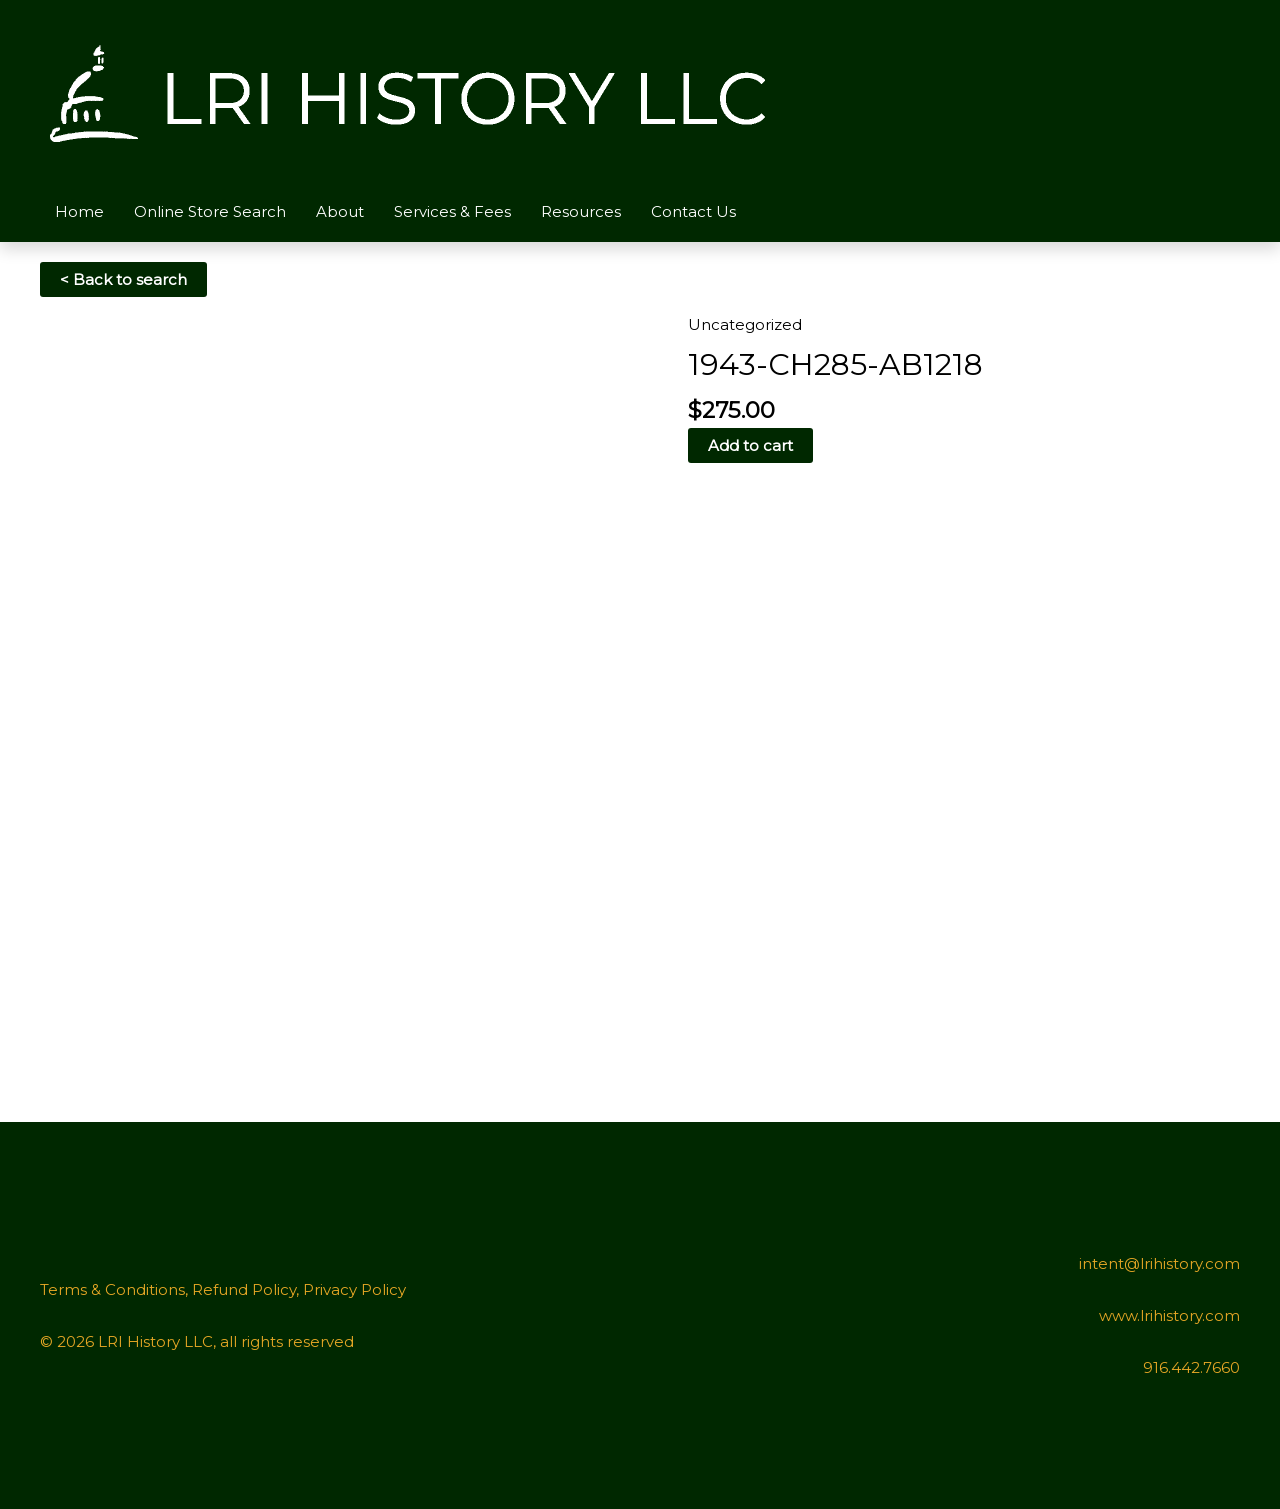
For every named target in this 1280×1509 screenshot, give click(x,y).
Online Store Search (210, 211)
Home (79, 211)
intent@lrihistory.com (1159, 1263)
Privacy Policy (354, 1289)
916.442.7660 (1191, 1367)
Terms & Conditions (112, 1289)
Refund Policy (244, 1289)
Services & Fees (452, 211)
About (340, 211)
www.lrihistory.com (1169, 1315)
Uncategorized (745, 324)
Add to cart (750, 445)
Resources (581, 211)
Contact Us (693, 211)
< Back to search (123, 279)
